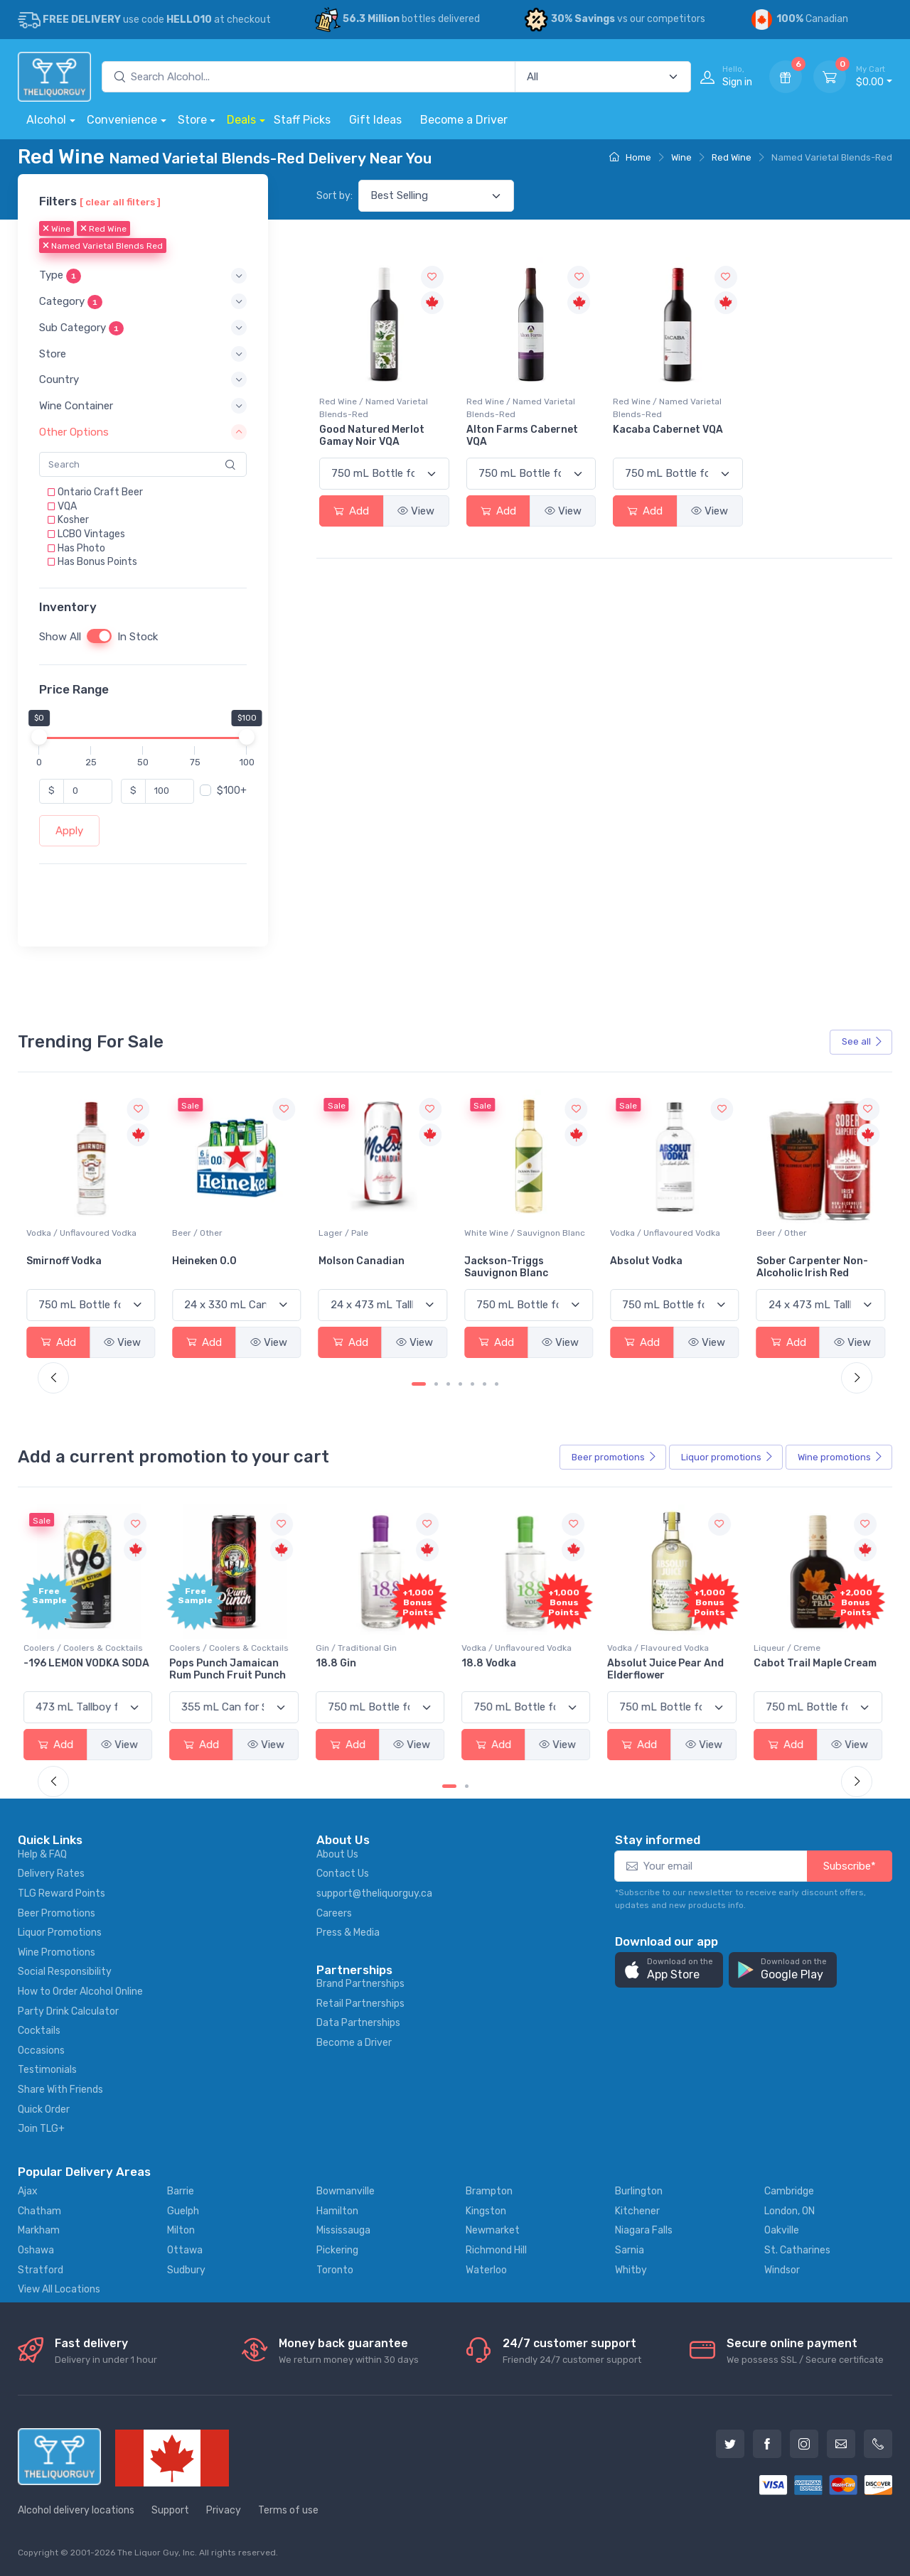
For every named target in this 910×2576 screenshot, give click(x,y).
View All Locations (59, 2289)
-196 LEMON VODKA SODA (89, 1663)
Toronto (334, 2270)
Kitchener (637, 2211)
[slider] (39, 737)
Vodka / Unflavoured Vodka (227, 1233)
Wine (681, 157)
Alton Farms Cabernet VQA (522, 436)
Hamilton (337, 2211)
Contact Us (342, 1874)
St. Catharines (797, 2250)
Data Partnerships (358, 2023)
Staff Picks (302, 119)
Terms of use (288, 2510)
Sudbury (186, 2270)
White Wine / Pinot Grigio (76, 1233)
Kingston (486, 2211)
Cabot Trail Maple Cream (817, 1663)
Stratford (40, 2270)
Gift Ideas (375, 119)
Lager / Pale (489, 1233)
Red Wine (731, 157)
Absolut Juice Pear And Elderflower (668, 1669)
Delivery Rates (51, 1874)
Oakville (781, 2230)
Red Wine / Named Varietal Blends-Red (373, 408)
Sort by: (334, 196)
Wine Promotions (56, 1952)
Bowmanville (345, 2191)
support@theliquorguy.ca (374, 1893)
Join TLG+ (41, 2129)
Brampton (489, 2191)
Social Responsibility (65, 1972)
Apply (69, 830)
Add (351, 511)
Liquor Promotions (60, 1932)
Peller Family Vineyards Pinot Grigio (84, 1267)
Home (630, 157)
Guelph (183, 2211)
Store (192, 119)
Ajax (28, 2191)
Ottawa (185, 2250)
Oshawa (36, 2250)
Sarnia (629, 2250)
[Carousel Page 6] (484, 1384)
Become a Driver (464, 119)
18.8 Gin (338, 1663)
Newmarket (493, 2230)
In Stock (137, 636)
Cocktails (39, 2031)
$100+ (232, 791)
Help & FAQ (42, 1854)
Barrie (180, 2191)
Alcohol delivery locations (76, 2510)
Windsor (782, 2270)
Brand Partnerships (360, 1984)
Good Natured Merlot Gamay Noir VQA (371, 436)
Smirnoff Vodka (209, 1261)
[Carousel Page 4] (460, 1384)
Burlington (639, 2191)
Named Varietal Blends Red (103, 247)
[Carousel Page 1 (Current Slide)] (419, 1384)
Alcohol (46, 119)
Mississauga (343, 2230)
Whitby (631, 2270)
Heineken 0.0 (350, 1261)
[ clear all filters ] (120, 202)
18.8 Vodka (491, 1663)
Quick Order (44, 2109)
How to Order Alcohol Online (80, 1991)
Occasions (41, 2050)
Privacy (223, 2510)
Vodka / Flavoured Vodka (661, 1648)
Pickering (337, 2250)
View (415, 511)
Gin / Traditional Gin (359, 1648)
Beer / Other (343, 1233)
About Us (337, 1854)
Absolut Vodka (792, 1261)
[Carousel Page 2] (436, 1384)
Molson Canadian (507, 1261)
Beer (614, 1457)
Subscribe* (849, 1866)
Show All (60, 636)
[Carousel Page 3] (448, 1384)
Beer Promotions (56, 1913)
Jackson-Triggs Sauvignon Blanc (652, 1267)
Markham (39, 2230)
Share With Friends (60, 2090)
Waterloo (486, 2270)
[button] (143, 276)
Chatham (39, 2211)
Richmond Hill (496, 2250)
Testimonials (47, 2070)
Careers (334, 1913)
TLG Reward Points (61, 1893)
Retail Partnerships (360, 2004)
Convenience (122, 119)
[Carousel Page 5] (472, 1384)
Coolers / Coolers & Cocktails (86, 1648)
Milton (181, 2230)
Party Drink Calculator (68, 2011)
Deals (241, 119)
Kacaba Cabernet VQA (668, 430)
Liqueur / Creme (789, 1648)
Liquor (727, 1457)
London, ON (789, 2211)
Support (170, 2510)
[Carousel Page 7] (496, 1384)
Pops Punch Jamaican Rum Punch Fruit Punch (230, 1669)
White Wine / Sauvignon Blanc (670, 1233)
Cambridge (789, 2191)
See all (862, 1041)
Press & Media (348, 1932)
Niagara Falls (644, 2230)
